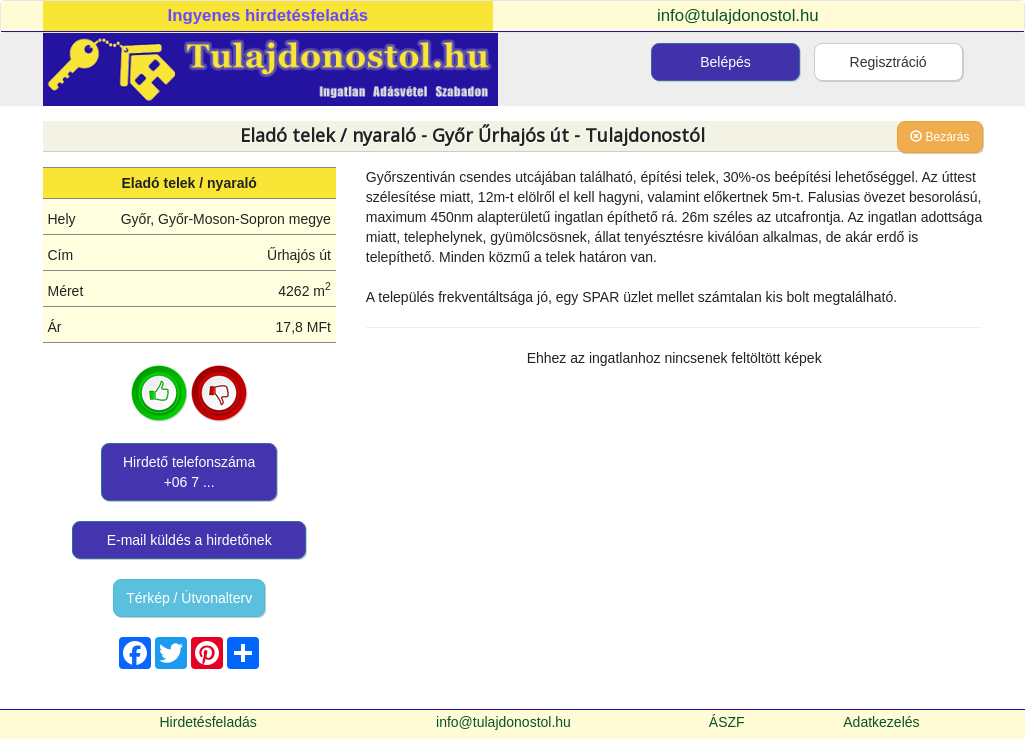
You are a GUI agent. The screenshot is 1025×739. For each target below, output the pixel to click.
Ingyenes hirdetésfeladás (268, 15)
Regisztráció (888, 62)
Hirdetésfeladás (208, 722)
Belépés (725, 62)
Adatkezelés (881, 722)
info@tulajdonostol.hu (738, 15)
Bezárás (939, 137)
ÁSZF (727, 722)
